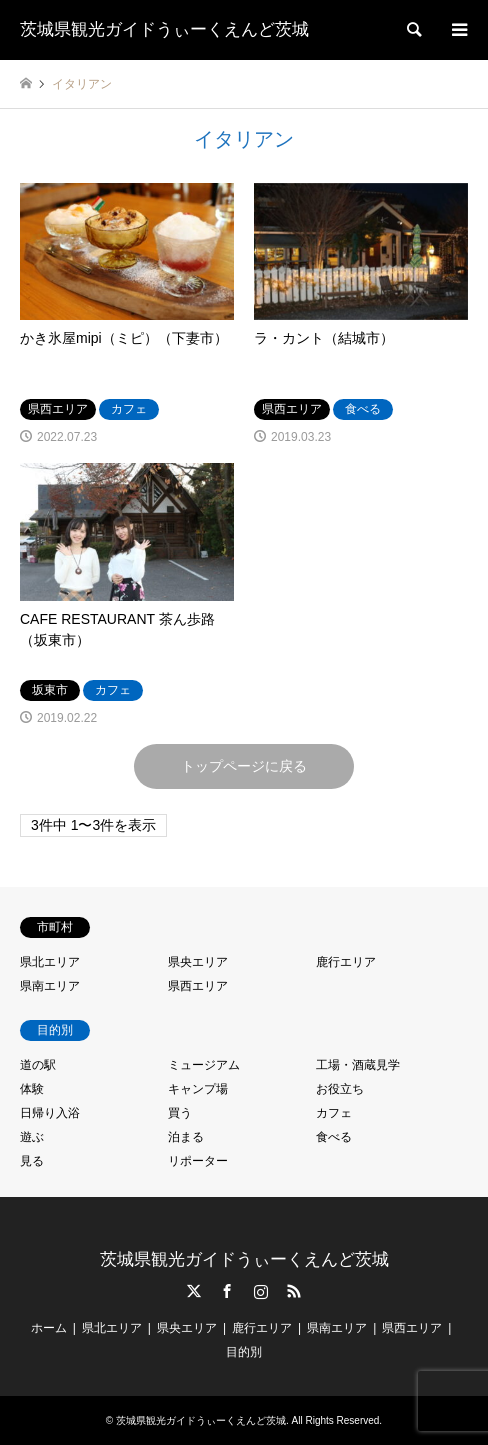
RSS (294, 1291)
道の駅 (38, 1065)
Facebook (227, 1291)
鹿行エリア (346, 962)
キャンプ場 (198, 1089)
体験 (32, 1089)
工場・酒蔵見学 (358, 1065)
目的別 (244, 1352)
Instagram (261, 1291)
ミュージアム (204, 1065)
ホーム (49, 1328)
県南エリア (50, 986)
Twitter (194, 1291)
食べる (334, 1137)
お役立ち (340, 1089)
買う (180, 1113)
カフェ (334, 1113)
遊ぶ (32, 1137)
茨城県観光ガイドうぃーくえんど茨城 (244, 1259)
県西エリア (198, 986)
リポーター (198, 1161)
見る (32, 1161)
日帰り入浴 (50, 1113)
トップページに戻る (244, 766)
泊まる (186, 1137)
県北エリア (50, 962)
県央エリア (198, 962)
